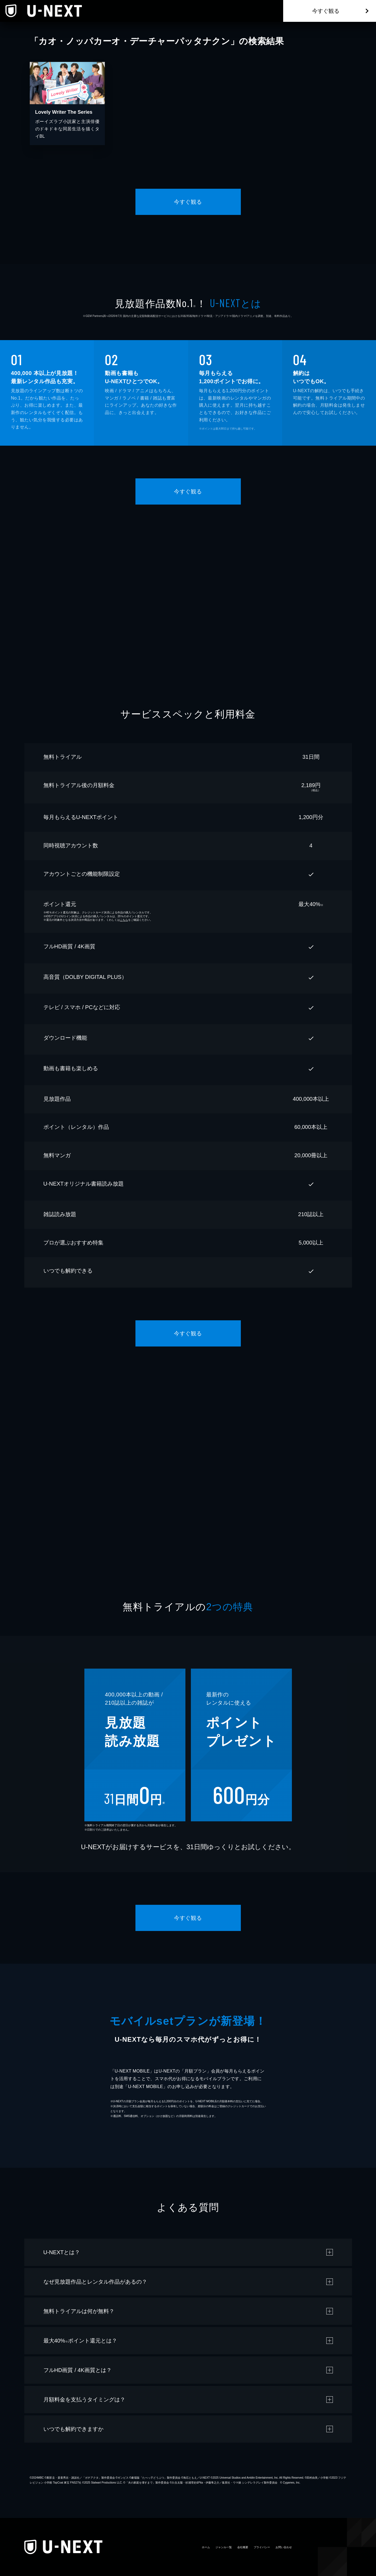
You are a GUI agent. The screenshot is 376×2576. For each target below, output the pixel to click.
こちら (124, 919)
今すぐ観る (325, 11)
